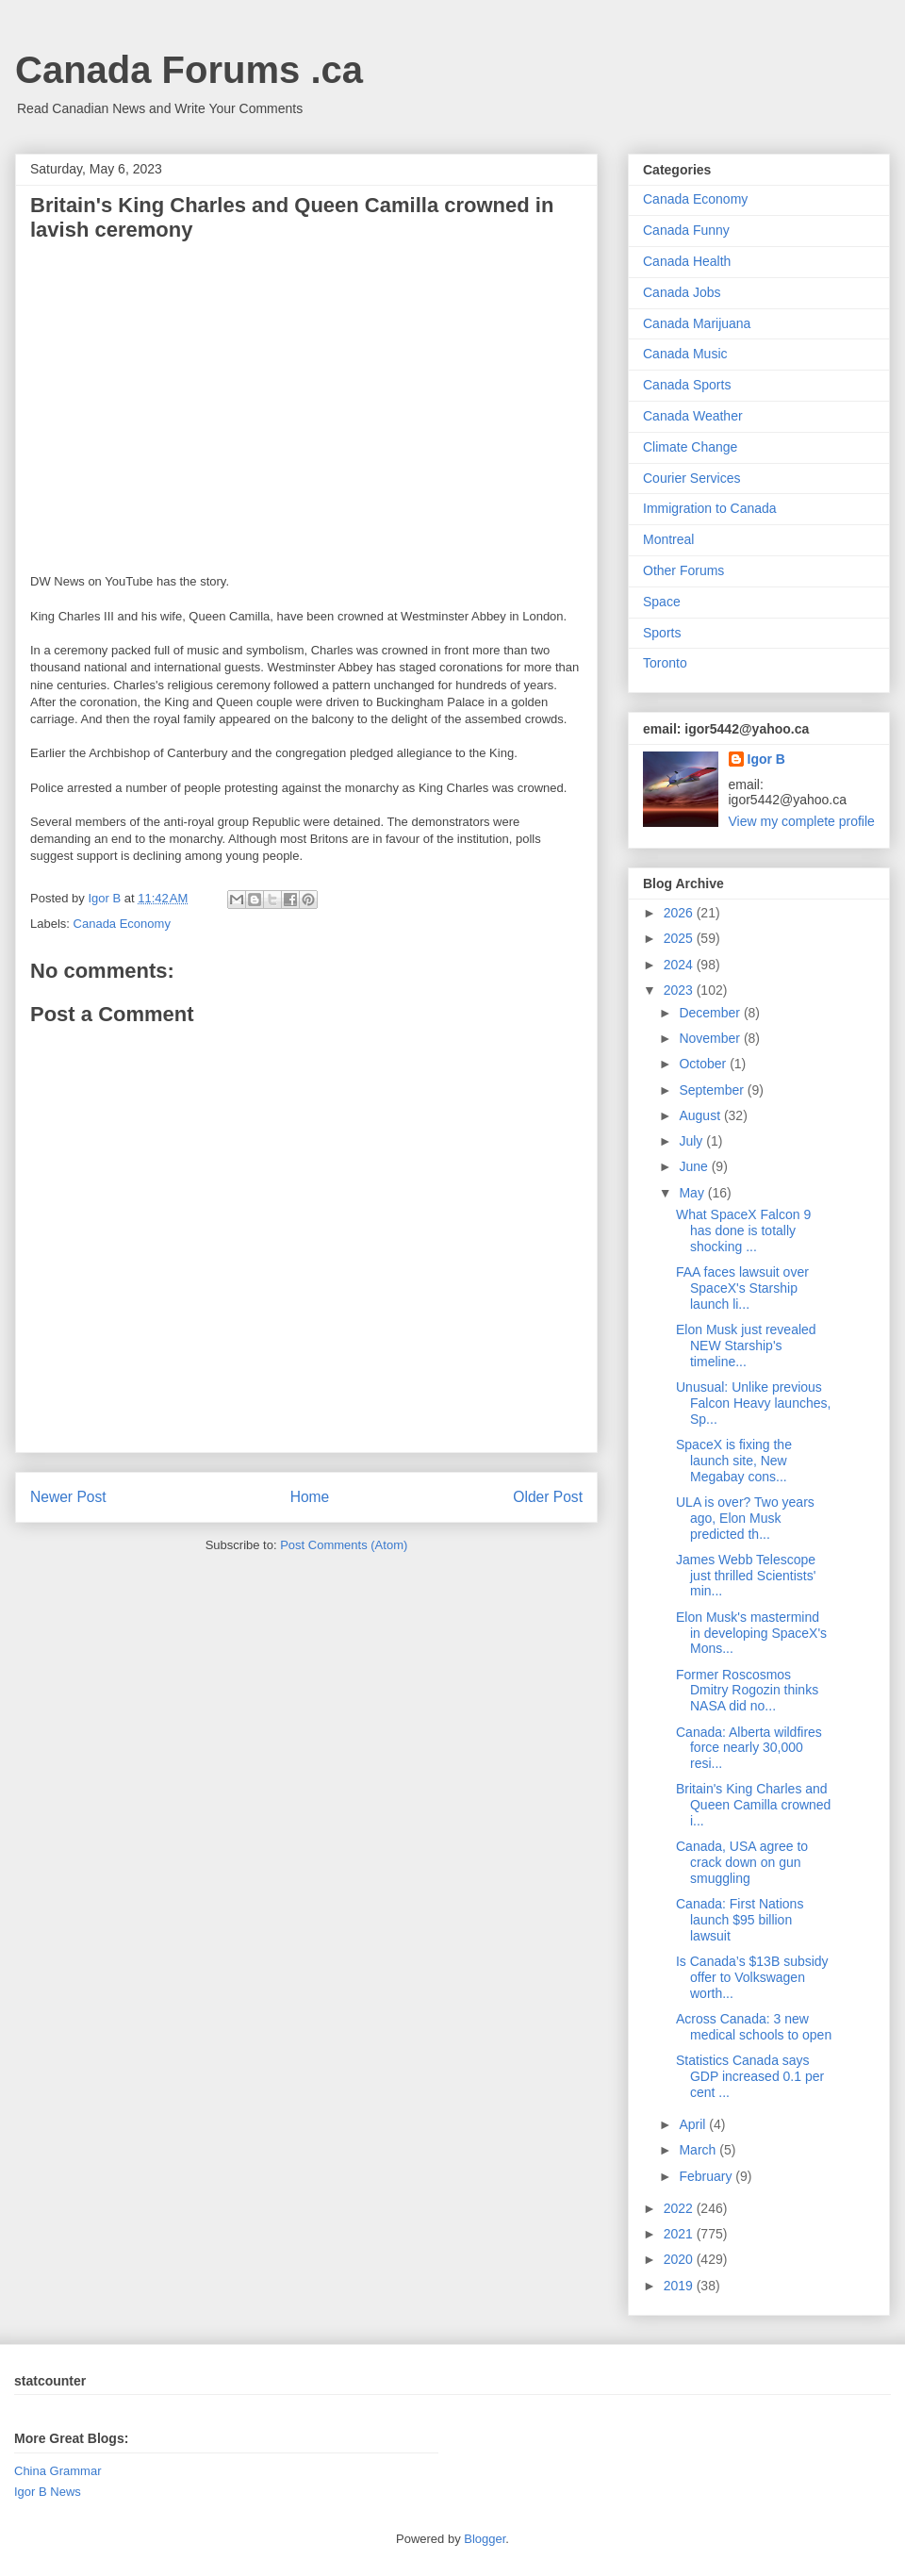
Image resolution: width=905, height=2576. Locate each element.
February (707, 2176)
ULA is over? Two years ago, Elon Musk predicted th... (745, 1518)
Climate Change (690, 446)
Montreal (668, 539)
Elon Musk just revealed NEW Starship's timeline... (746, 1345)
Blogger (484, 2539)
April (694, 2124)
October (704, 1063)
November (711, 1038)
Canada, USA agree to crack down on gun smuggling (742, 1862)
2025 (680, 938)
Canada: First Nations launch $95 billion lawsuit (739, 1919)
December (711, 1012)
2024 (680, 964)
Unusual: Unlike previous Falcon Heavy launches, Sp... (753, 1403)
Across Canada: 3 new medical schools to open (753, 2026)
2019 (680, 2285)
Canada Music (685, 353)
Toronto (665, 662)
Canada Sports (687, 384)
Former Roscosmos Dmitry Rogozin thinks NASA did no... (747, 1690)
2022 (680, 2208)
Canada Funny (686, 230)
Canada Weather (693, 415)
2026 (680, 912)
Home (310, 1497)
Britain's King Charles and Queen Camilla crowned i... (753, 1804)
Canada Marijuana (696, 323)
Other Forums (683, 570)
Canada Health (687, 261)
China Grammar (57, 2471)
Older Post (548, 1497)
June (695, 1166)
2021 (680, 2233)
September (713, 1090)
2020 (680, 2259)
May (693, 1192)
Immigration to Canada (710, 508)
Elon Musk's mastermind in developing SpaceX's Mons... (751, 1633)
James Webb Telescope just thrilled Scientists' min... (745, 1575)
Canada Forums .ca (189, 70)
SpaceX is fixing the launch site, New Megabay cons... (734, 1460)
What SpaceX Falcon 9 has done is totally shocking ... (743, 1230)
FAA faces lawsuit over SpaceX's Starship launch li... (742, 1288)
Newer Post (68, 1497)
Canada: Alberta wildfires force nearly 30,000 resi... (749, 1748)
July (692, 1140)
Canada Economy (122, 923)
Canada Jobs (682, 292)
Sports (662, 632)
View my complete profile (802, 821)
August (701, 1115)
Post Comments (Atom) (343, 1545)
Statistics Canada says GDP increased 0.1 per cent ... (750, 2076)
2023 (680, 990)
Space (662, 601)
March (699, 2149)
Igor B (766, 759)
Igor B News (47, 2492)
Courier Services (691, 478)
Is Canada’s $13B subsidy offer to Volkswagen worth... (752, 1977)
